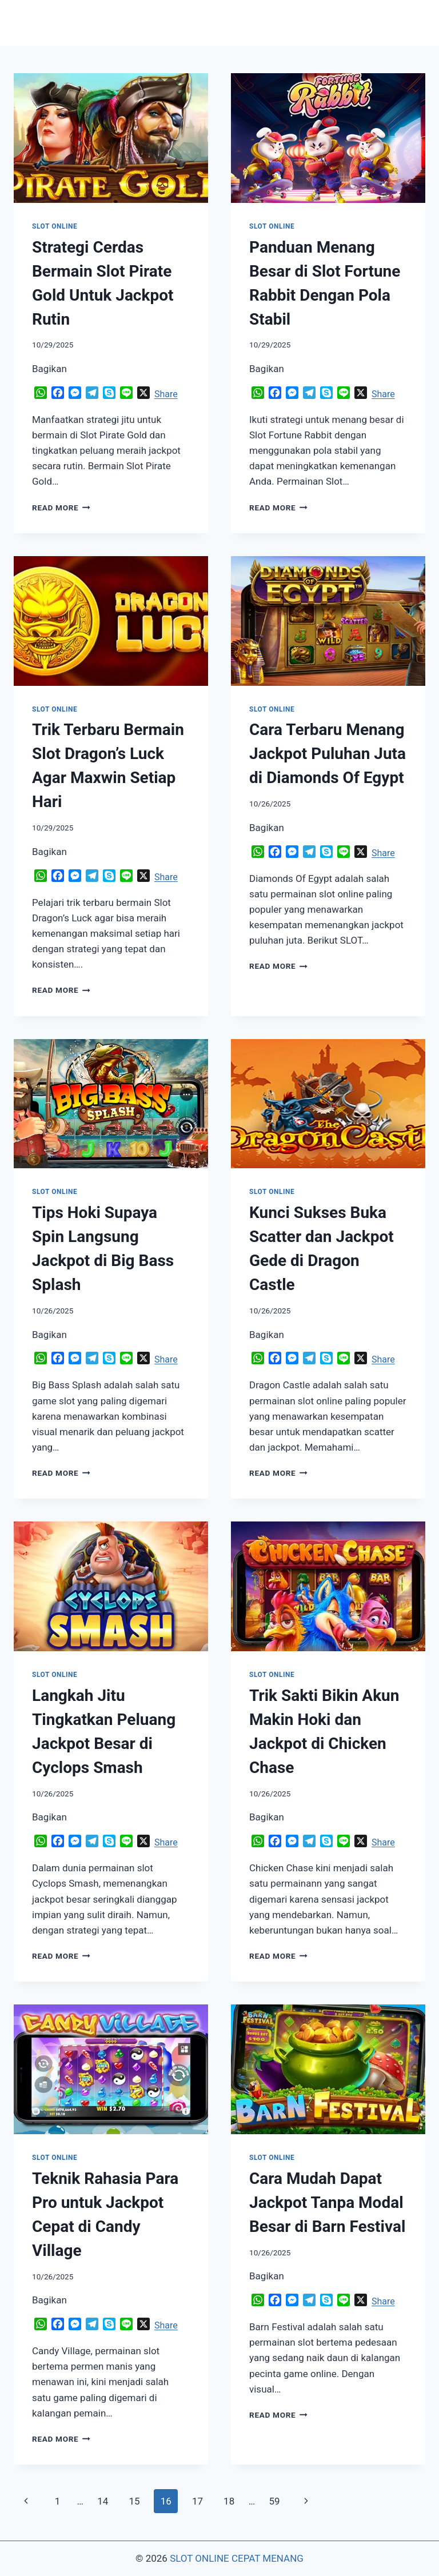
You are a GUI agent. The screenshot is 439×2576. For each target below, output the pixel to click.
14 (102, 2501)
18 (229, 2501)
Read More (61, 507)
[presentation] (111, 138)
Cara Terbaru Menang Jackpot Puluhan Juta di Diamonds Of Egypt (327, 753)
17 (197, 2501)
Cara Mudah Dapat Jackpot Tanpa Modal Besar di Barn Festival (327, 2202)
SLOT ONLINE (54, 226)
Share (166, 394)
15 (134, 2501)
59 (274, 2501)
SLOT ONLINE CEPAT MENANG (237, 2558)
